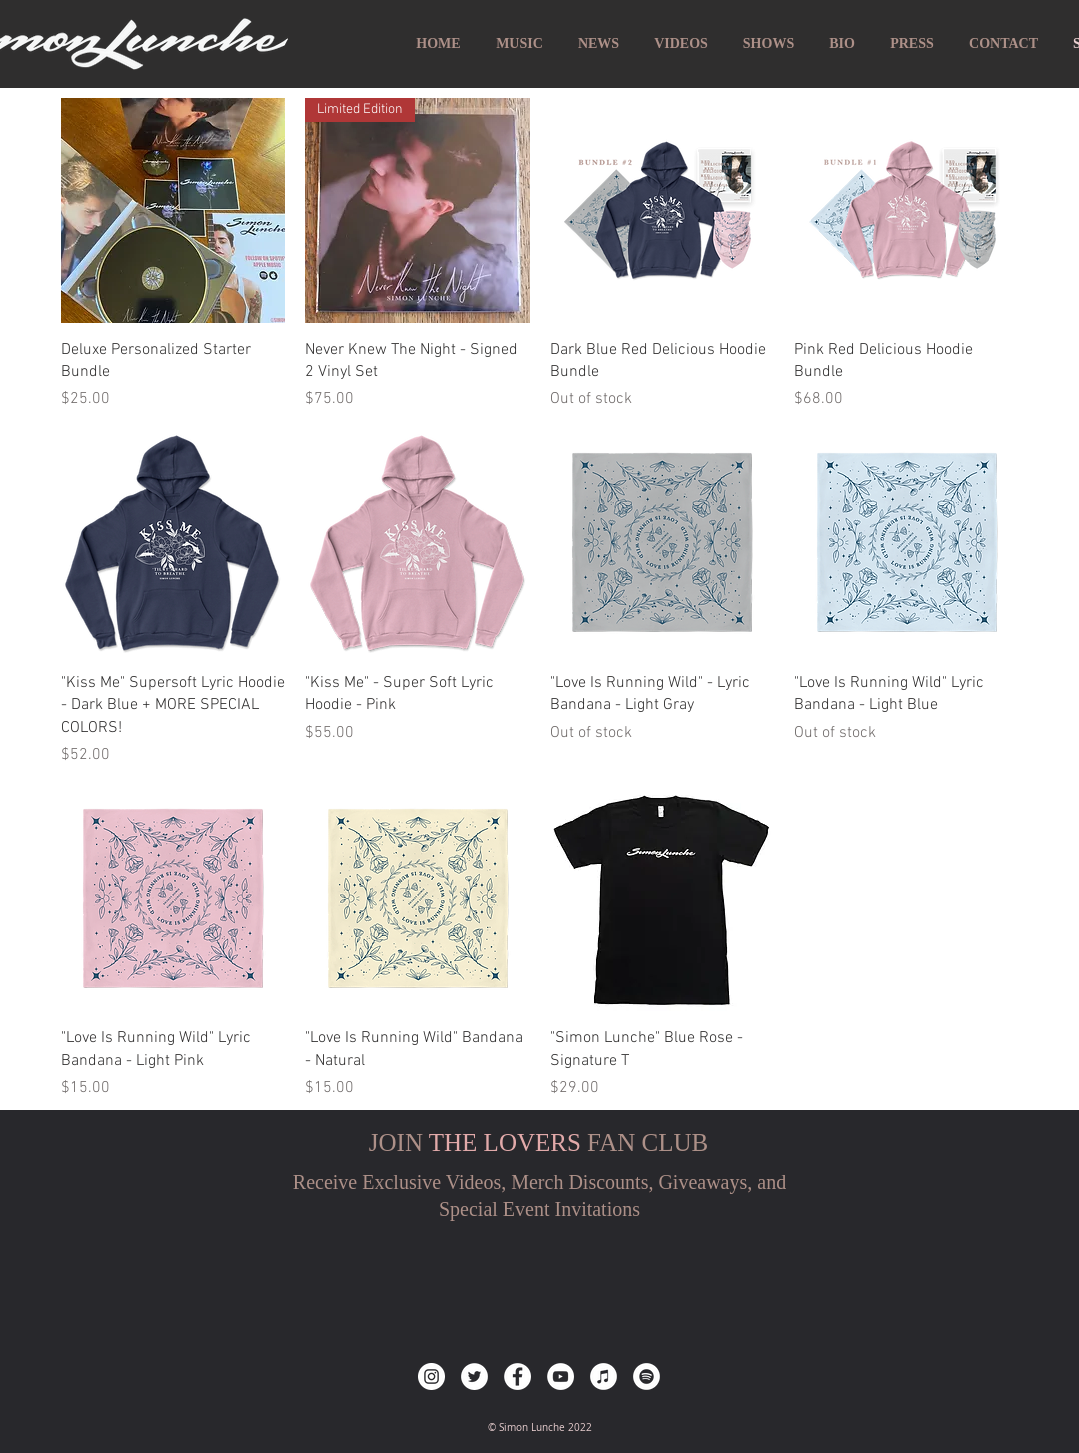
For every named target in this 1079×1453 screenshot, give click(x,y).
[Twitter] (474, 1376)
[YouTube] (560, 1376)
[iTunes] (603, 1376)
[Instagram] (431, 1376)
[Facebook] (517, 1376)
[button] (1004, 44)
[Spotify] (646, 1376)
